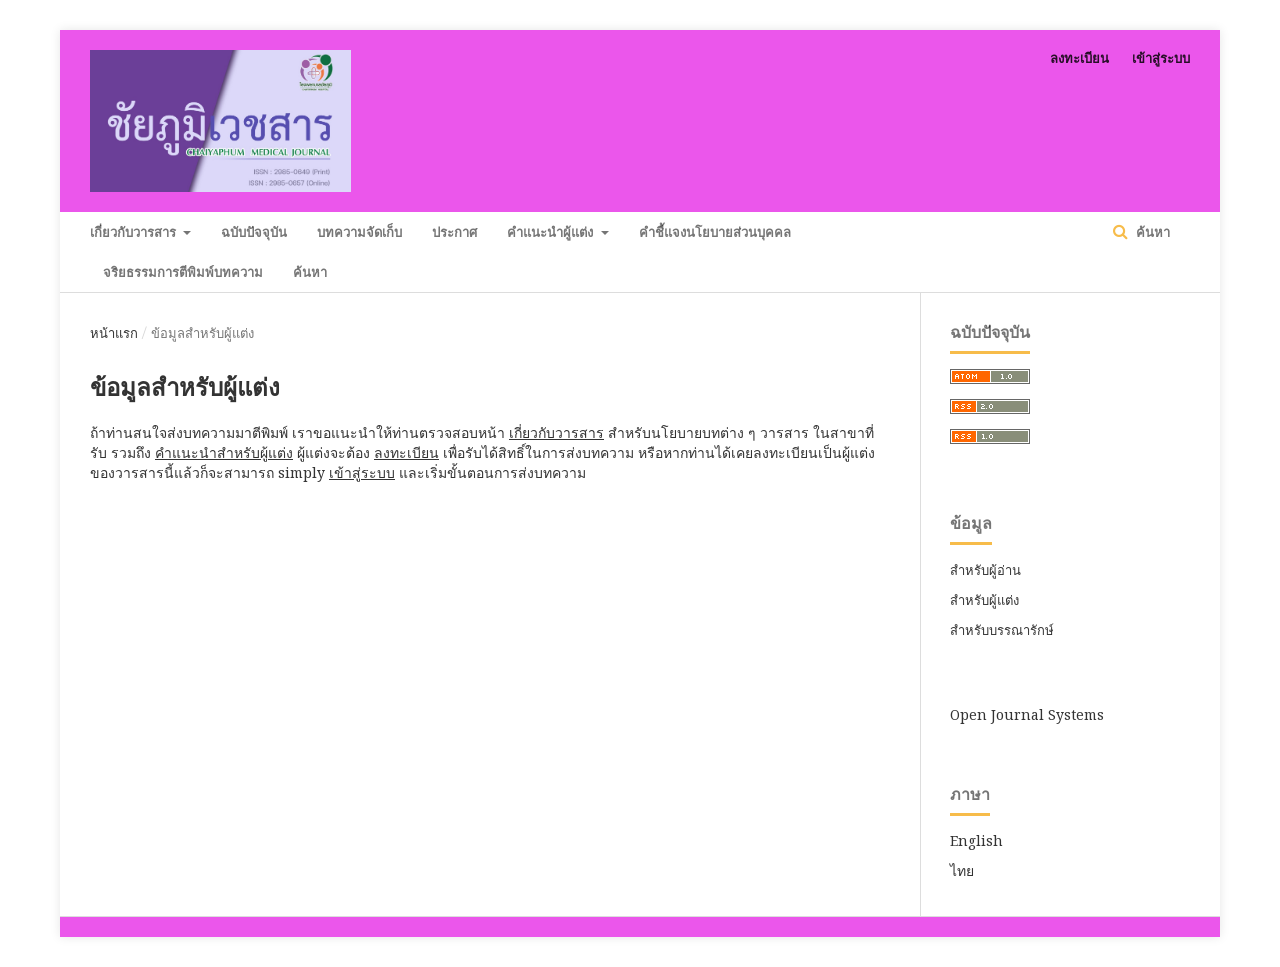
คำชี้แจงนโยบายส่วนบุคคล (715, 232)
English (976, 840)
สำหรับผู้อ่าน (985, 570)
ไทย (962, 870)
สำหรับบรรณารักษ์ (1002, 630)
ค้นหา (310, 272)
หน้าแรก (114, 333)
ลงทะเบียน (1079, 58)
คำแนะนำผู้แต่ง (552, 232)
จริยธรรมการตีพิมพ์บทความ (183, 272)
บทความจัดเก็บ (359, 232)
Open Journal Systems (1027, 714)
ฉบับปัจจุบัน (254, 232)
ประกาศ (454, 232)
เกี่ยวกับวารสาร (135, 232)
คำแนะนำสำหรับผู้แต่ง (224, 452)
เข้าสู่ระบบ (1161, 58)
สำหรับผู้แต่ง (984, 600)
